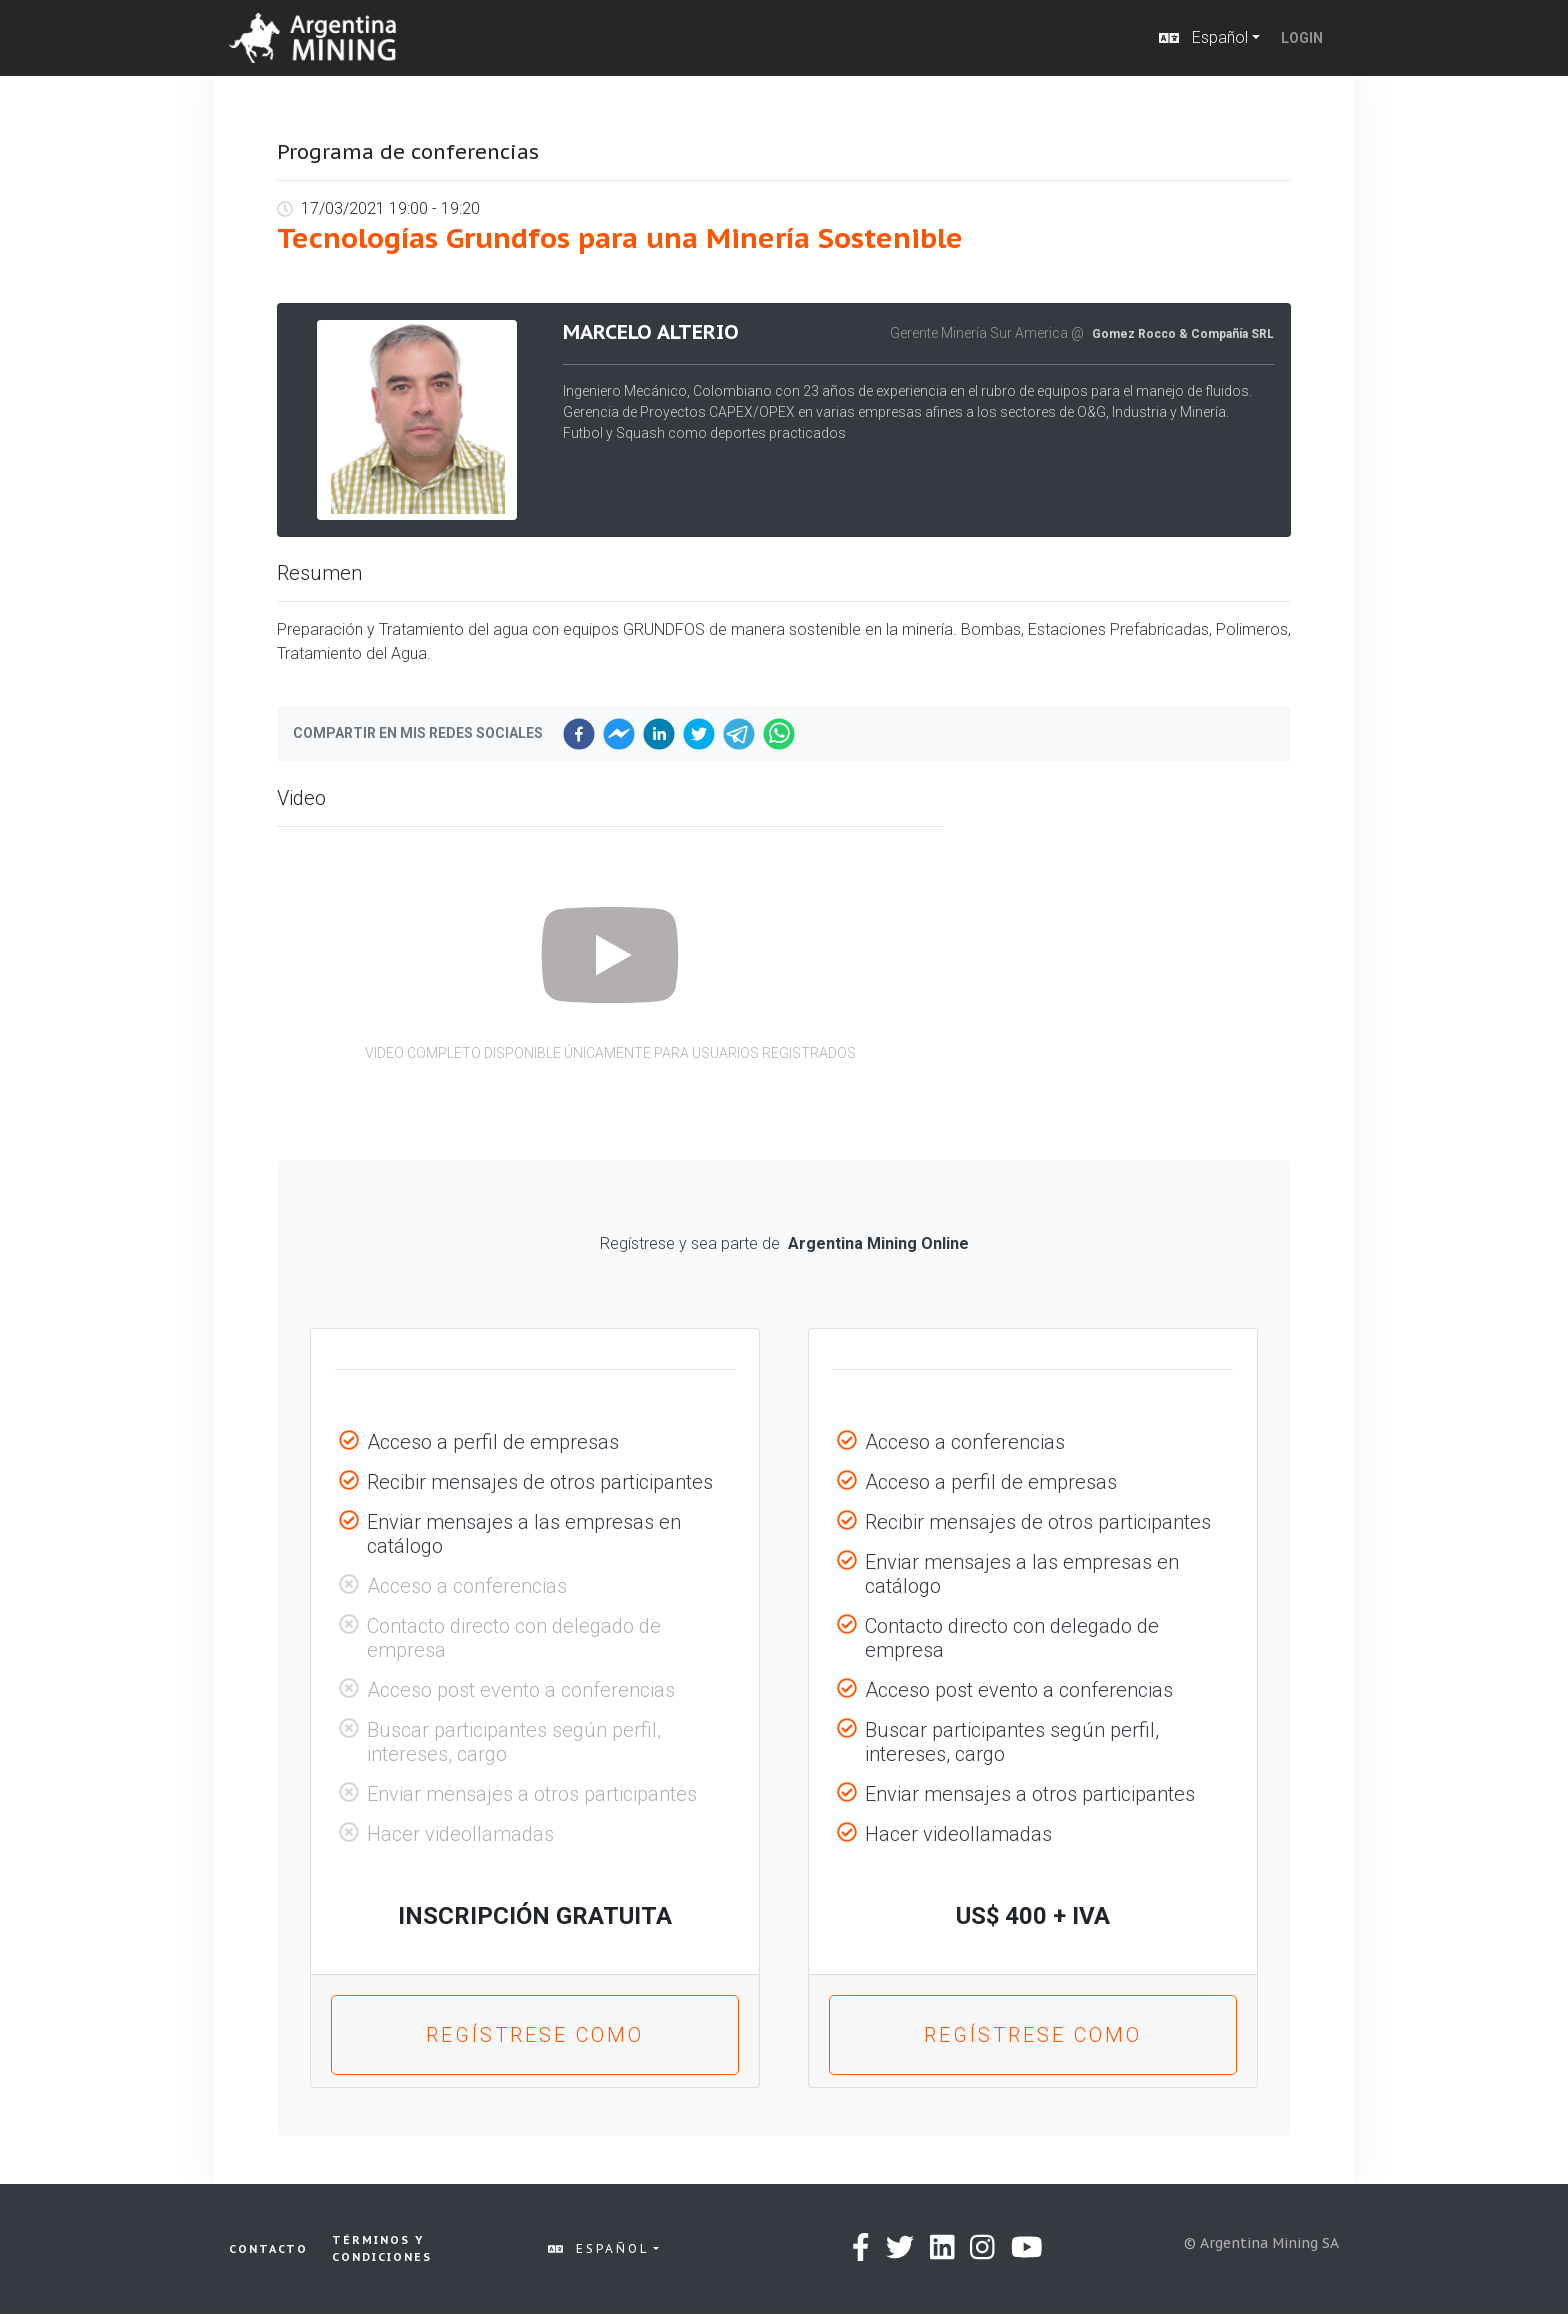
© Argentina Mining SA (1261, 2243)
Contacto (268, 2249)
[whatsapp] (779, 734)
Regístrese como (535, 2035)
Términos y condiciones (382, 2248)
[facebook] (579, 734)
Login (1302, 38)
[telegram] (739, 734)
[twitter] (699, 734)
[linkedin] (659, 734)
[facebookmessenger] (619, 734)
